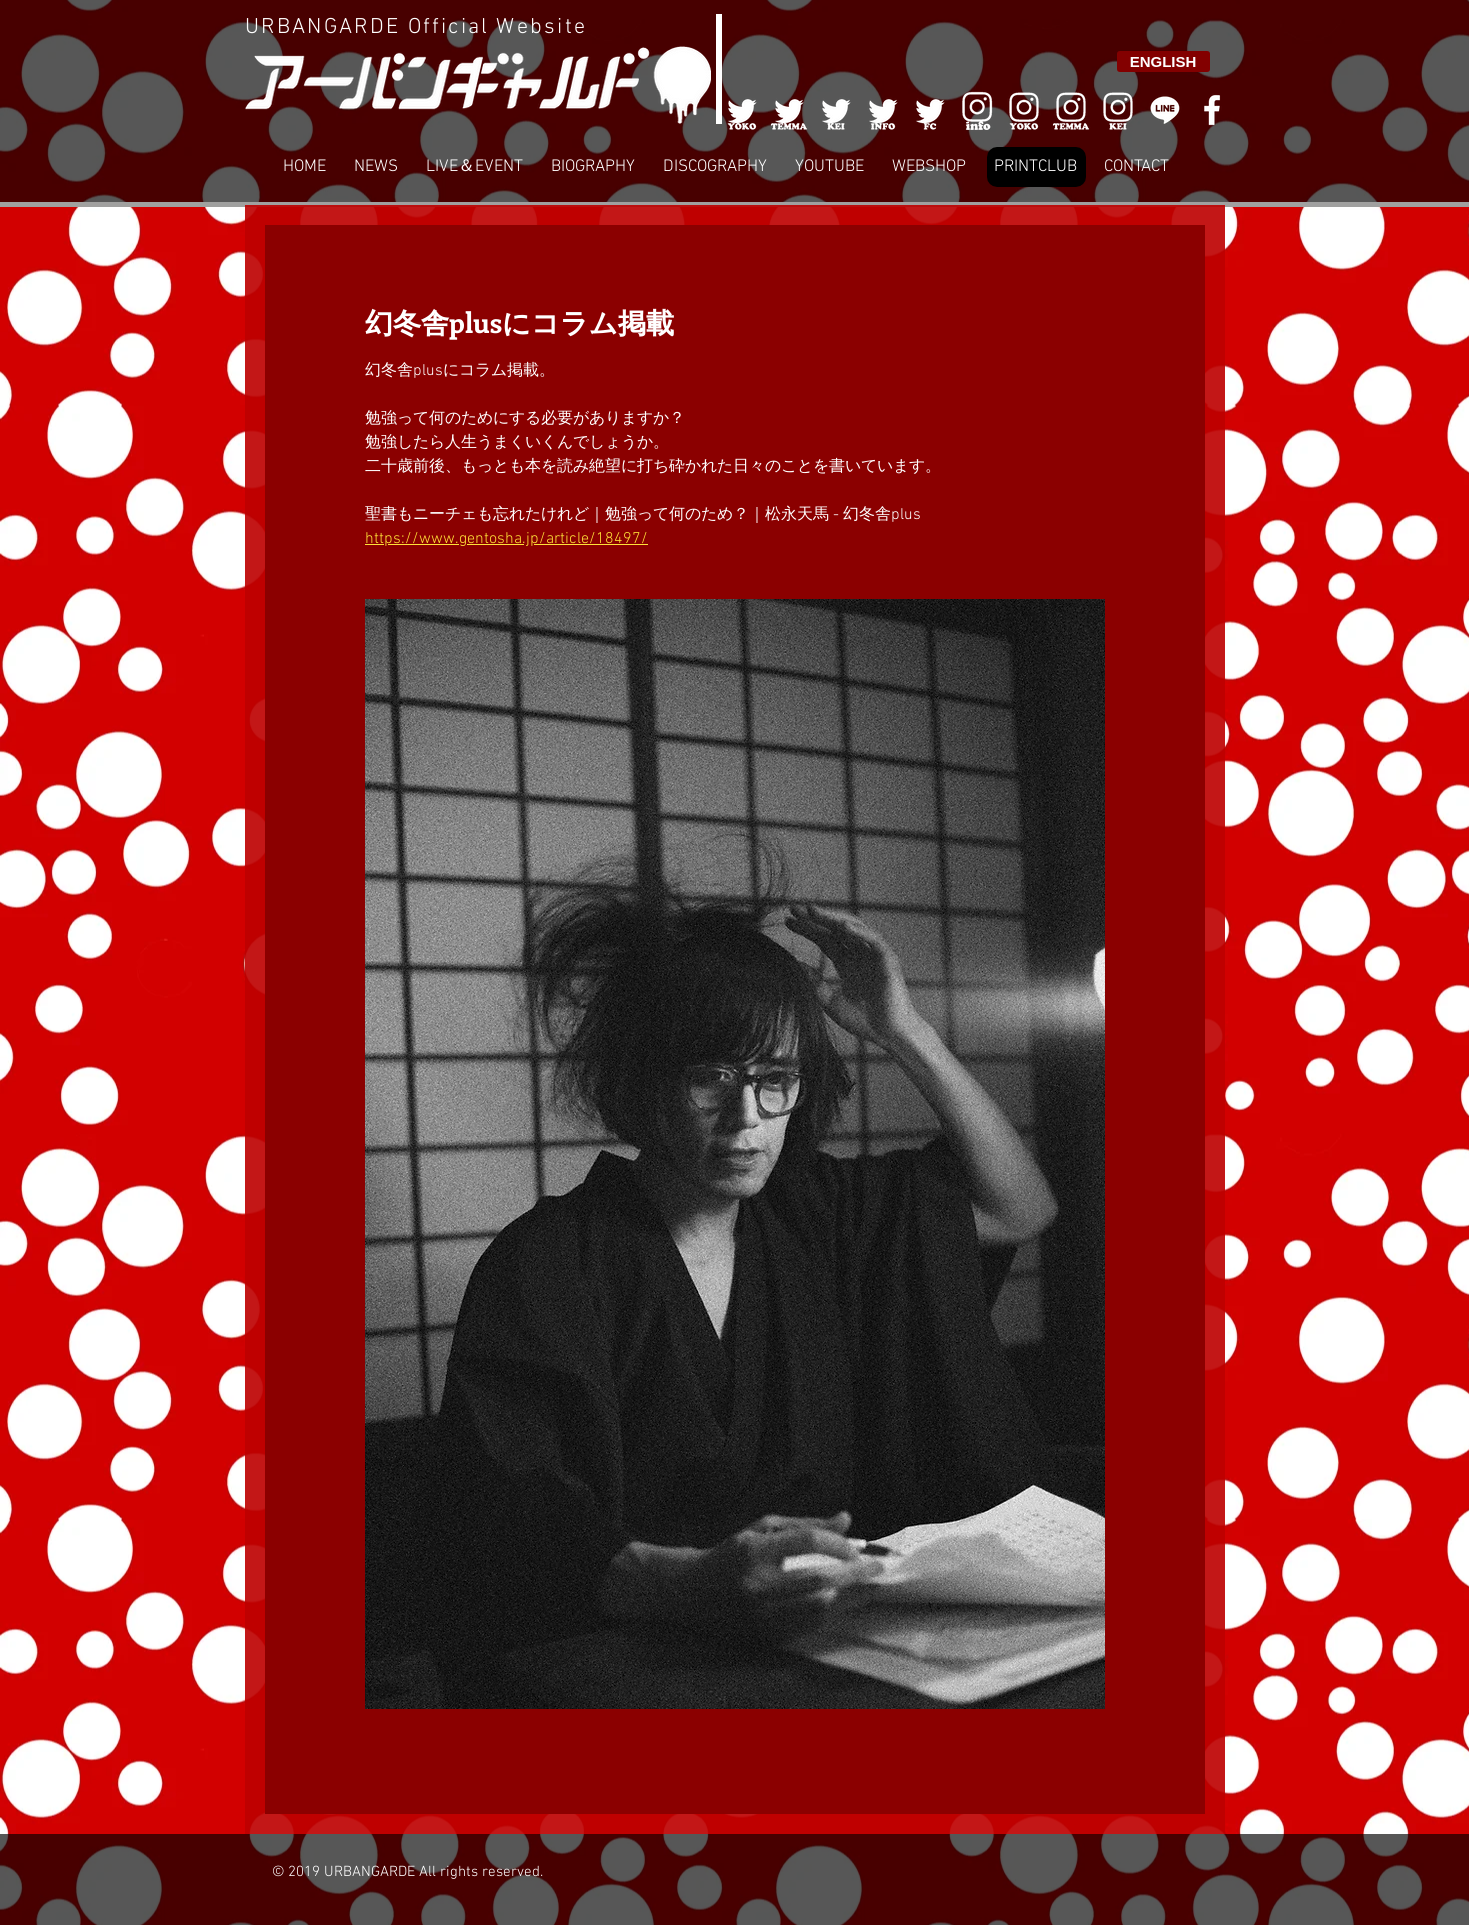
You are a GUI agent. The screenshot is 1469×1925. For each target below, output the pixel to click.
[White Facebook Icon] (1212, 110)
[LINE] (1165, 110)
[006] (977, 110)
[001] (742, 110)
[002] (789, 110)
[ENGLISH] (1163, 61)
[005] (930, 110)
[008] (1118, 110)
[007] (1071, 110)
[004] (883, 110)
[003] (836, 110)
